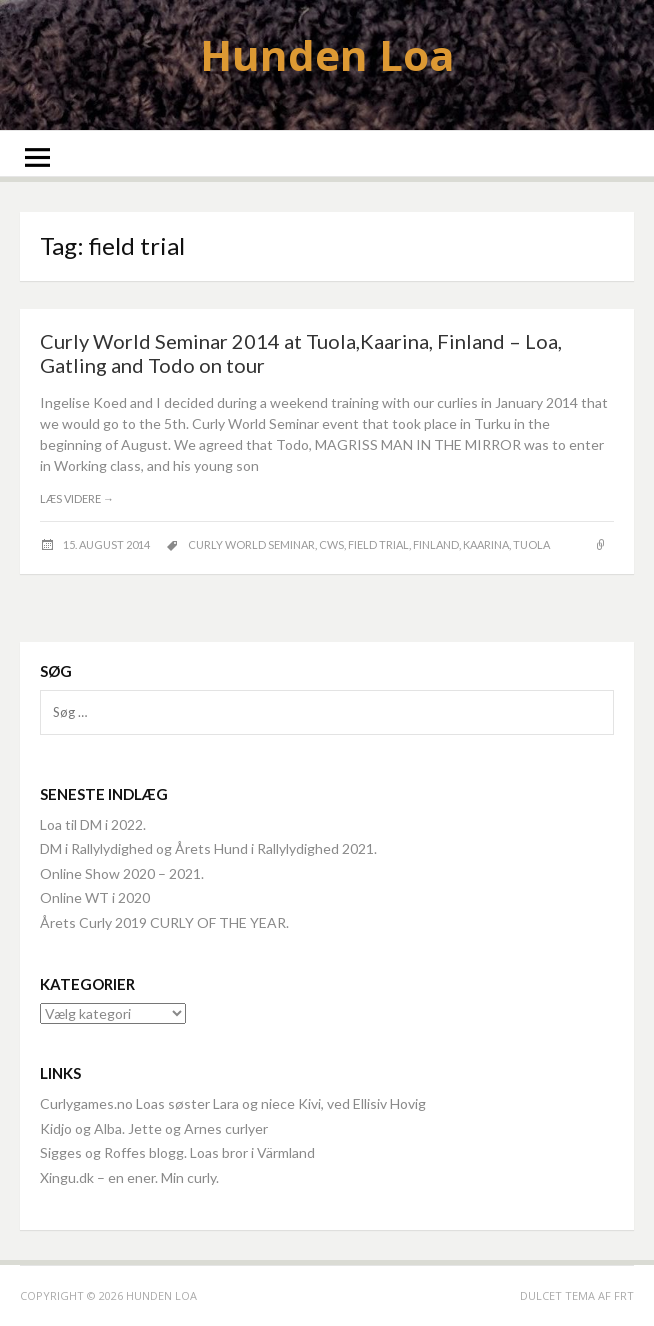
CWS (331, 544)
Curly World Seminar (251, 544)
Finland (436, 544)
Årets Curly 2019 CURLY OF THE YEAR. (164, 922)
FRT (624, 1295)
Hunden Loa (327, 54)
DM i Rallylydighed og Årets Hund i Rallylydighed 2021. (208, 848)
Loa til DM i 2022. (93, 824)
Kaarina (486, 544)
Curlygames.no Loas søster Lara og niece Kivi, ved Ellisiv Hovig (233, 1103)
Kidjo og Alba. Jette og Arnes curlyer (154, 1128)
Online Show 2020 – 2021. (122, 873)
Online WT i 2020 (95, 897)
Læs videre (77, 498)
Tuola (531, 544)
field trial (378, 544)
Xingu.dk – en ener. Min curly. (129, 1177)
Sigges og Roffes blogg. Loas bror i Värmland (177, 1152)
